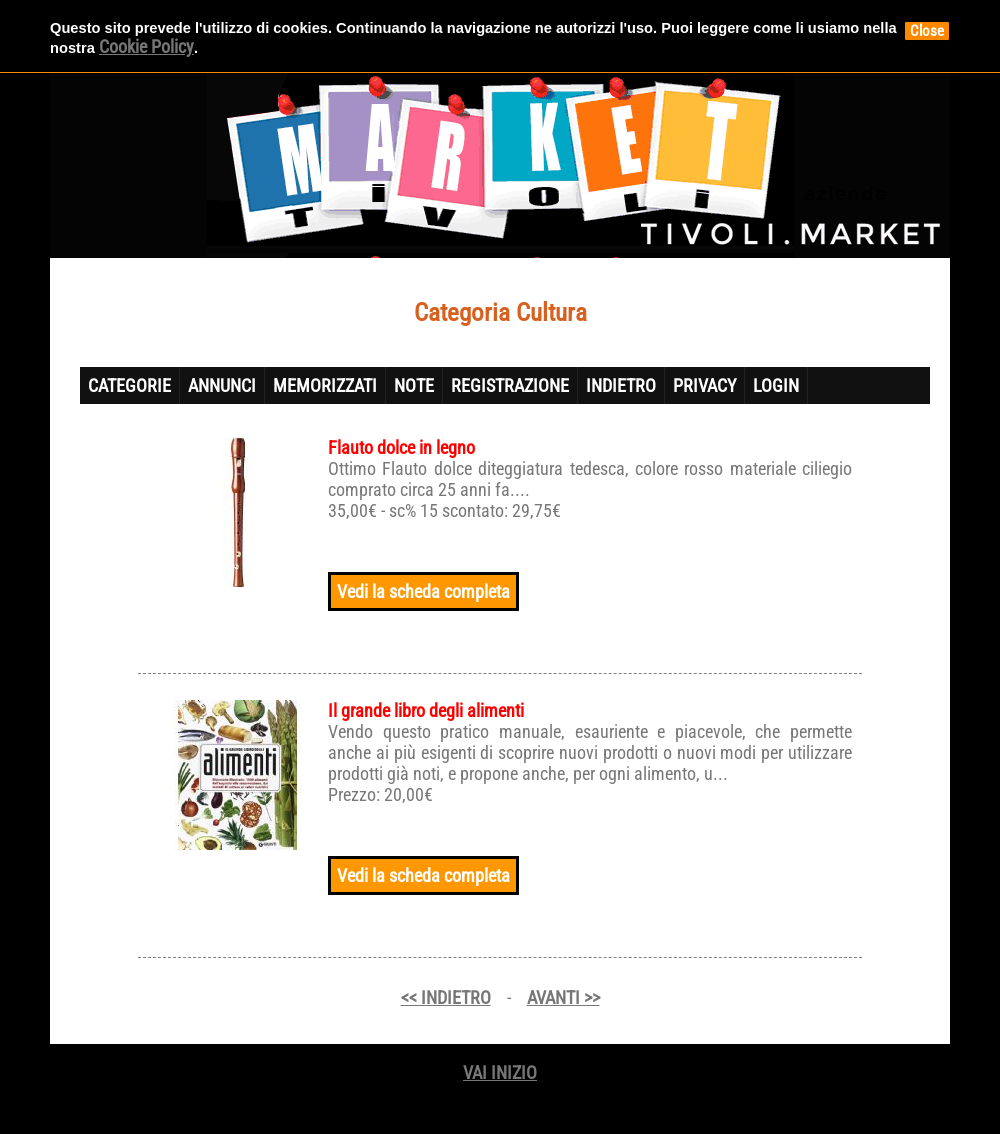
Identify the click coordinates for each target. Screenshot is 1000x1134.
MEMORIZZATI (325, 385)
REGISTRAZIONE (510, 385)
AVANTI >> (563, 997)
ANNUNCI (222, 385)
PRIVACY (704, 385)
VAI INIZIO (500, 1072)
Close (927, 31)
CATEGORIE (129, 385)
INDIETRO (621, 385)
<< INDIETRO (446, 997)
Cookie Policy (146, 46)
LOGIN (776, 385)
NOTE (414, 385)
